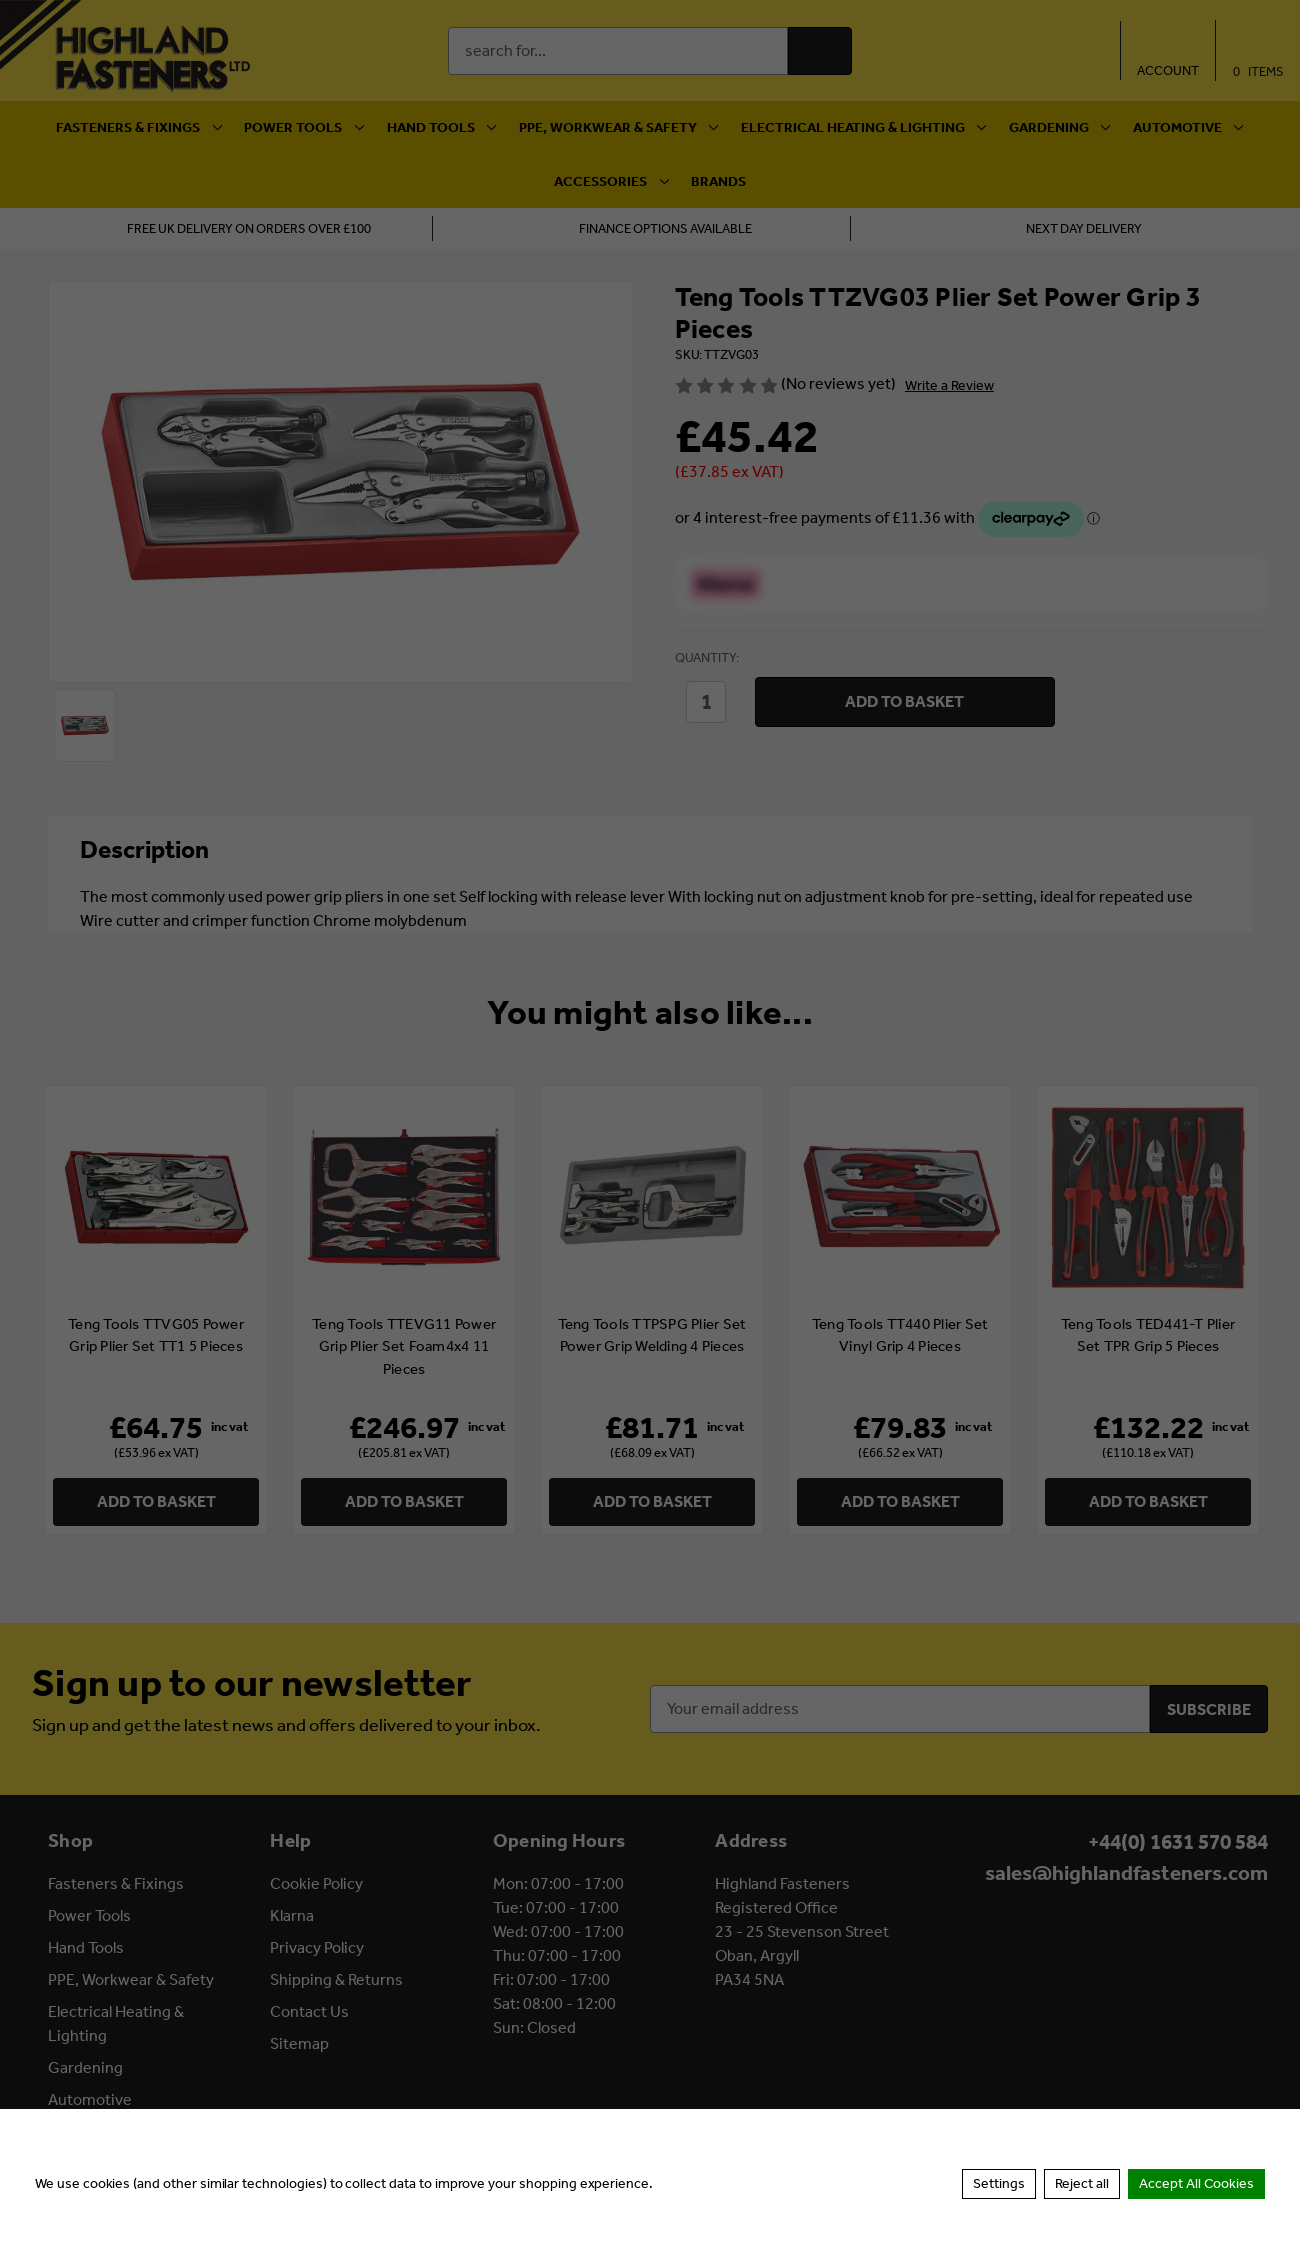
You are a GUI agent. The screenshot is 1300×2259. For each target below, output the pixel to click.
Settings (999, 2183)
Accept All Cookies (1196, 2183)
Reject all (1082, 2183)
